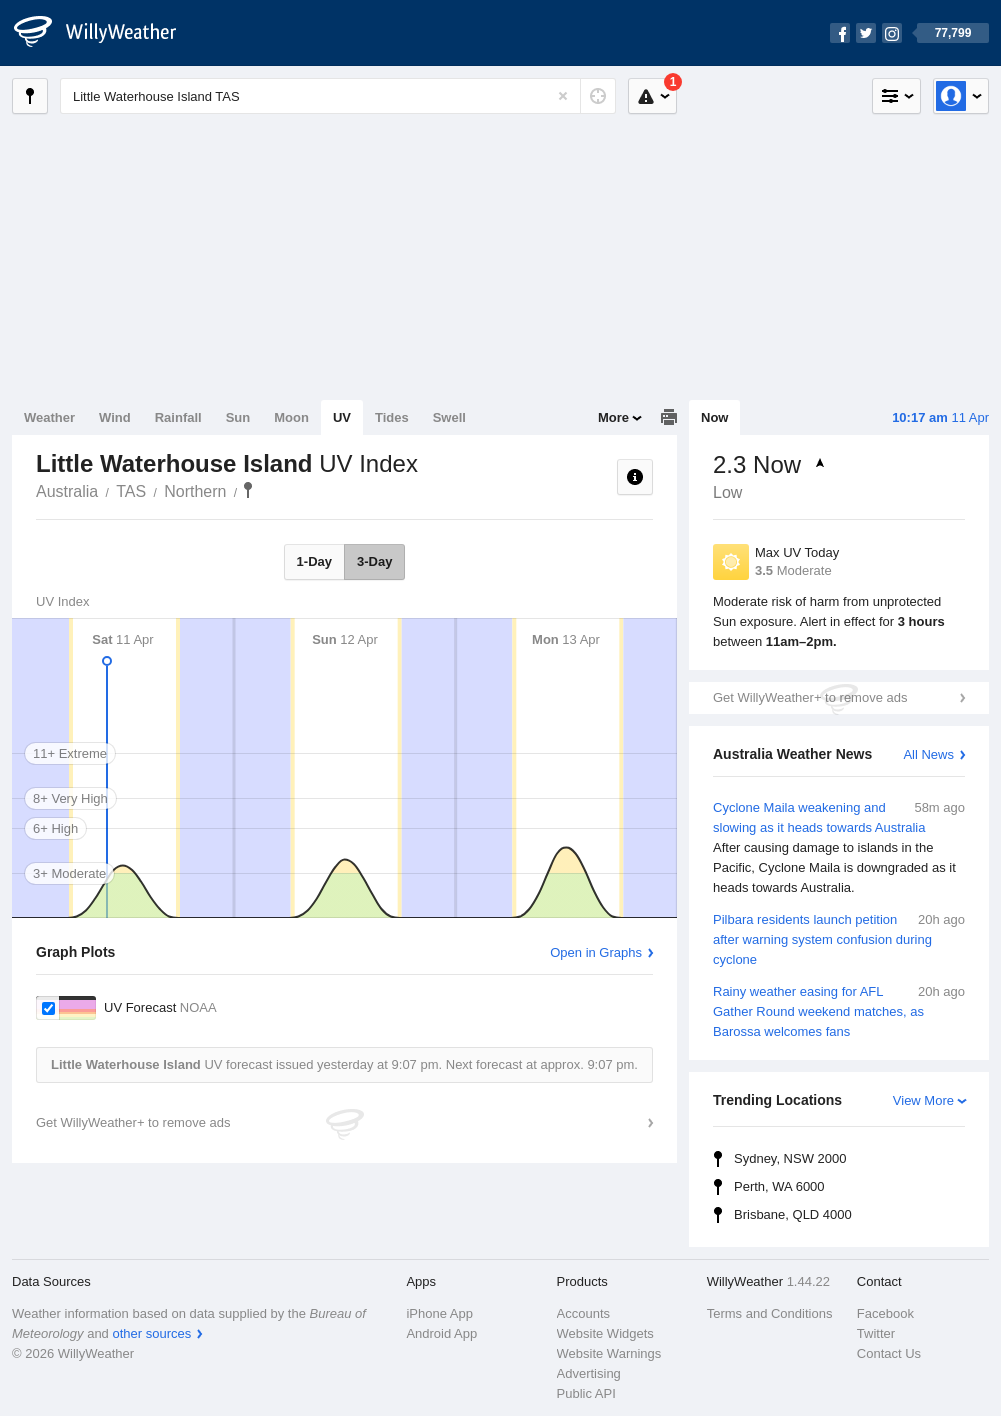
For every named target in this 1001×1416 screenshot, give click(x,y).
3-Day (374, 561)
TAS (131, 491)
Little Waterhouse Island (248, 490)
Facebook (885, 1313)
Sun (238, 417)
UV (342, 417)
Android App (441, 1333)
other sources (151, 1333)
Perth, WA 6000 (779, 1186)
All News (928, 754)
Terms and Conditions (770, 1313)
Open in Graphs (596, 952)
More (613, 417)
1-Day (314, 561)
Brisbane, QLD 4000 (793, 1214)
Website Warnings (609, 1353)
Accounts (583, 1313)
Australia (67, 491)
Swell (449, 417)
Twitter (876, 1333)
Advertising (589, 1373)
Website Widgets (605, 1333)
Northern (195, 491)
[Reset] (563, 96)
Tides (392, 417)
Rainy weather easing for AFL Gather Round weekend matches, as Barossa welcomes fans (839, 1010)
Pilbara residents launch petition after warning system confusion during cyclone (839, 938)
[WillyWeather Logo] (106, 33)
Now (714, 417)
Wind (115, 417)
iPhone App (439, 1313)
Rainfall (178, 417)
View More (923, 1100)
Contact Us (889, 1353)
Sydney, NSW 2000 (790, 1158)
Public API (586, 1393)
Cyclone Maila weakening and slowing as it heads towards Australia (839, 848)
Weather (49, 417)
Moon (291, 417)
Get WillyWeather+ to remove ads (810, 697)
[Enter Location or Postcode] (338, 96)
